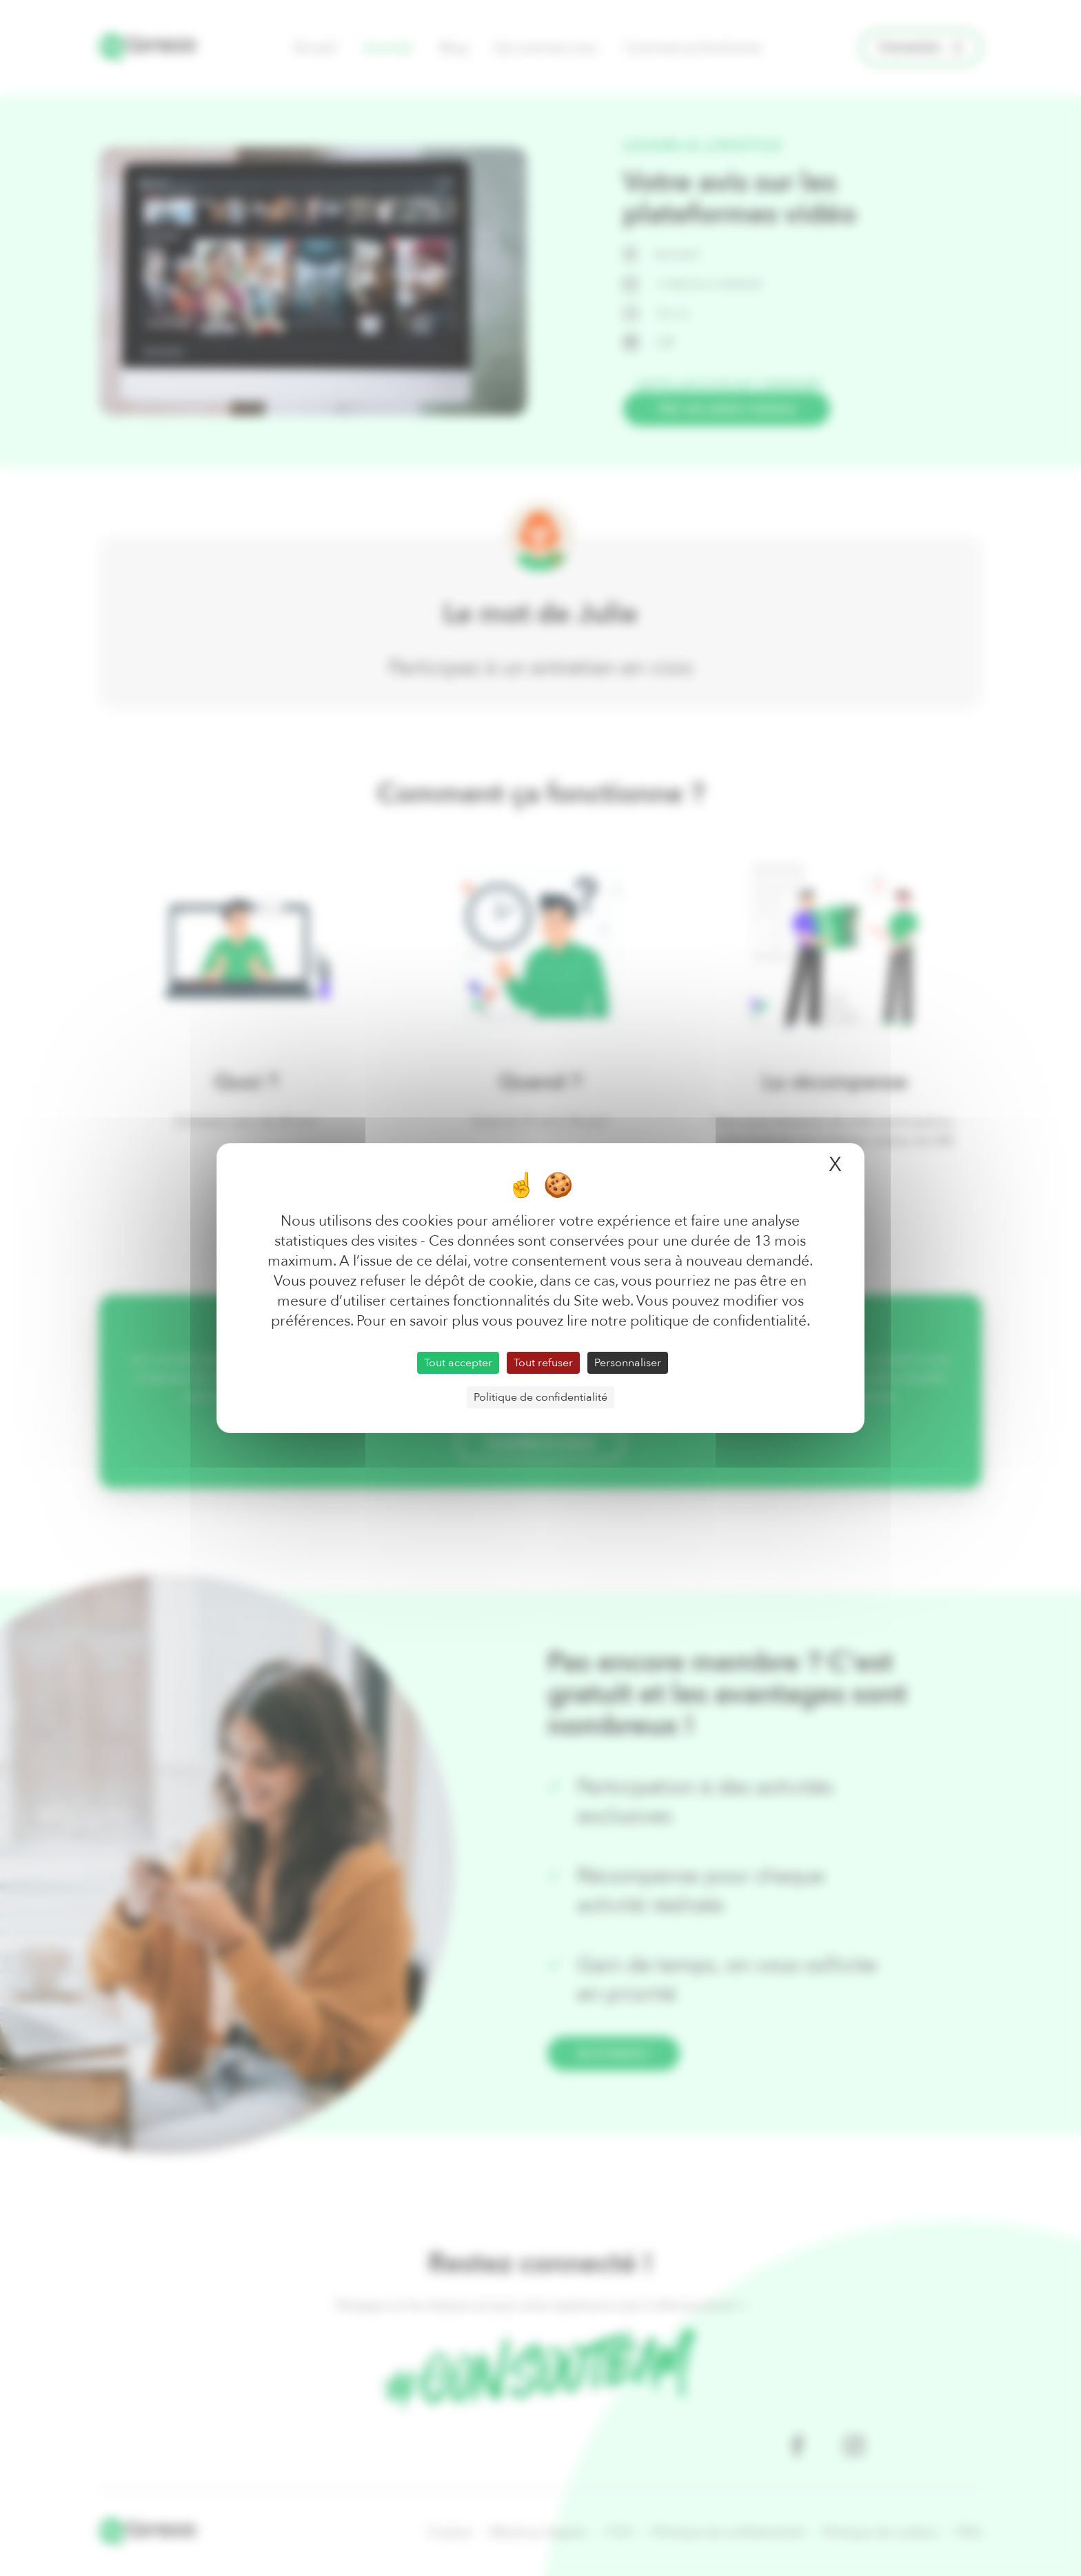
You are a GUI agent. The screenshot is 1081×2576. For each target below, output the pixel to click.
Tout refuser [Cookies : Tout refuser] (543, 1362)
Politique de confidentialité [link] (540, 1397)
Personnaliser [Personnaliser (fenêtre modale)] (627, 1362)
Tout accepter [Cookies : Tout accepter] (458, 1362)
